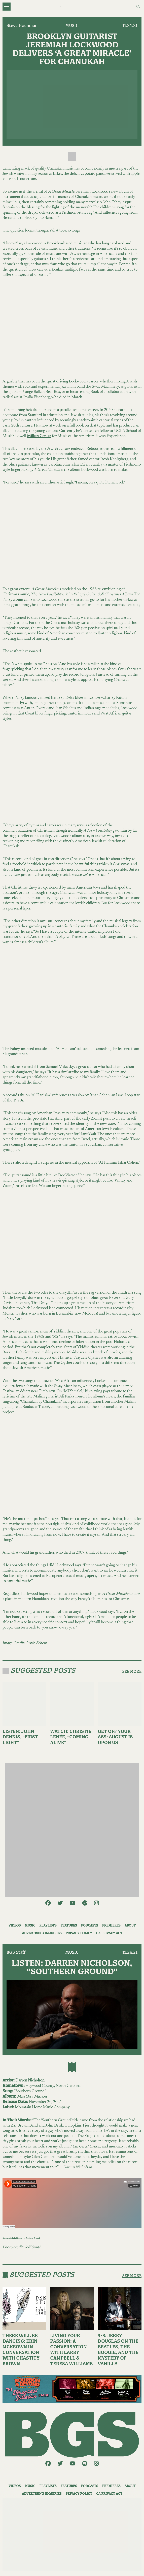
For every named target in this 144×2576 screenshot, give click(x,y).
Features (69, 1925)
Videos (15, 1925)
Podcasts (89, 1925)
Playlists (48, 1925)
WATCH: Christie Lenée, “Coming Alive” (70, 1737)
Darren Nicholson (29, 2080)
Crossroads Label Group (12, 2238)
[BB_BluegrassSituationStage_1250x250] (72, 2388)
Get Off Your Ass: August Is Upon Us (115, 1737)
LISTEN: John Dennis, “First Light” (20, 1737)
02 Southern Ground (32, 2238)
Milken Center (39, 436)
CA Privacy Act (109, 1933)
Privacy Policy (79, 1933)
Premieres (111, 1925)
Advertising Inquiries (42, 1933)
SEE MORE (131, 1671)
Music (72, 26)
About (130, 1925)
